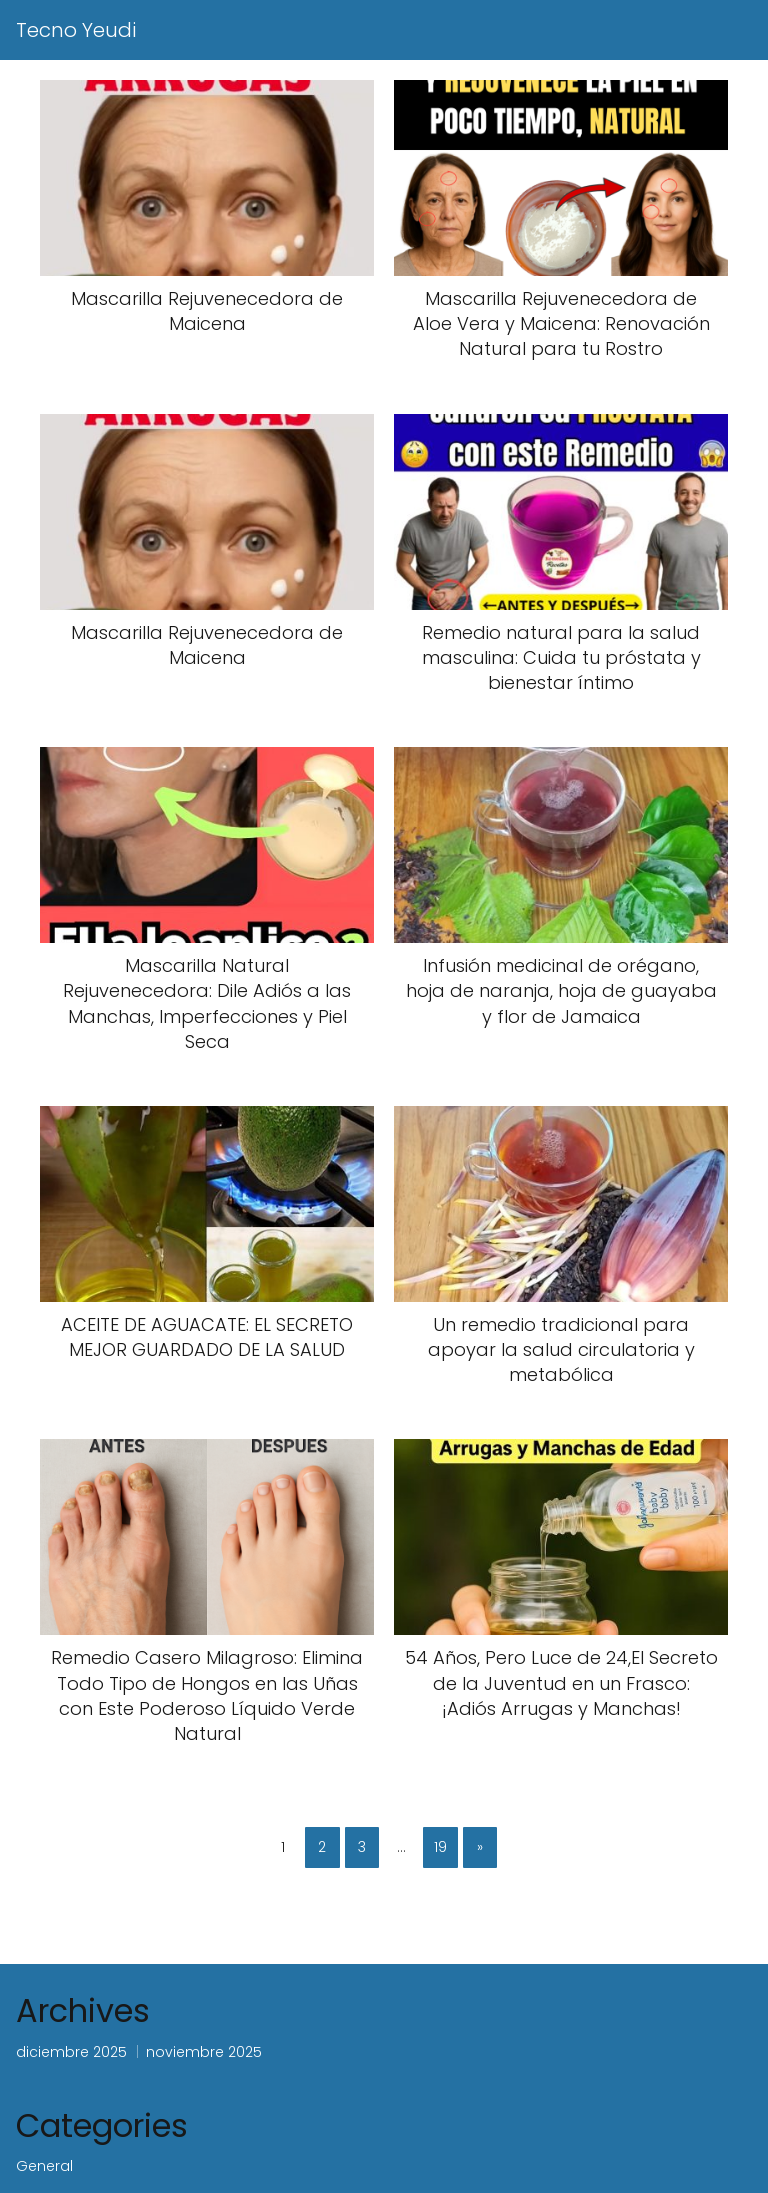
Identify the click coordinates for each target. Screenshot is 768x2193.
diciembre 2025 (71, 2052)
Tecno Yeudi (76, 30)
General (44, 2166)
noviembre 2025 (204, 2052)
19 (440, 1847)
